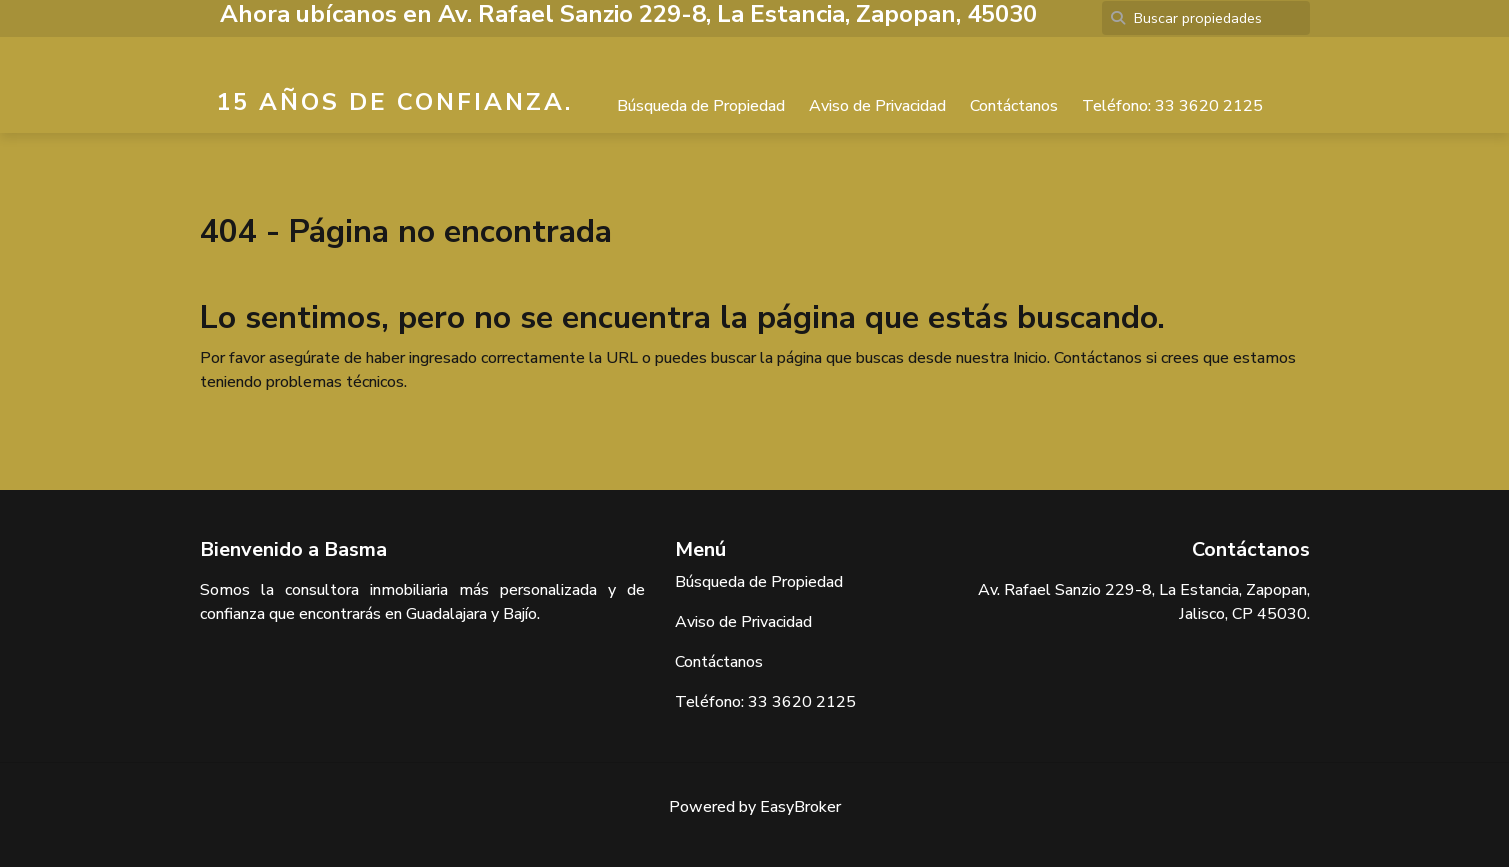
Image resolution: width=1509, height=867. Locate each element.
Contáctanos (1014, 106)
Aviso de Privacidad (877, 106)
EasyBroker (800, 807)
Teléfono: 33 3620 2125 (1172, 106)
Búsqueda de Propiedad (701, 106)
